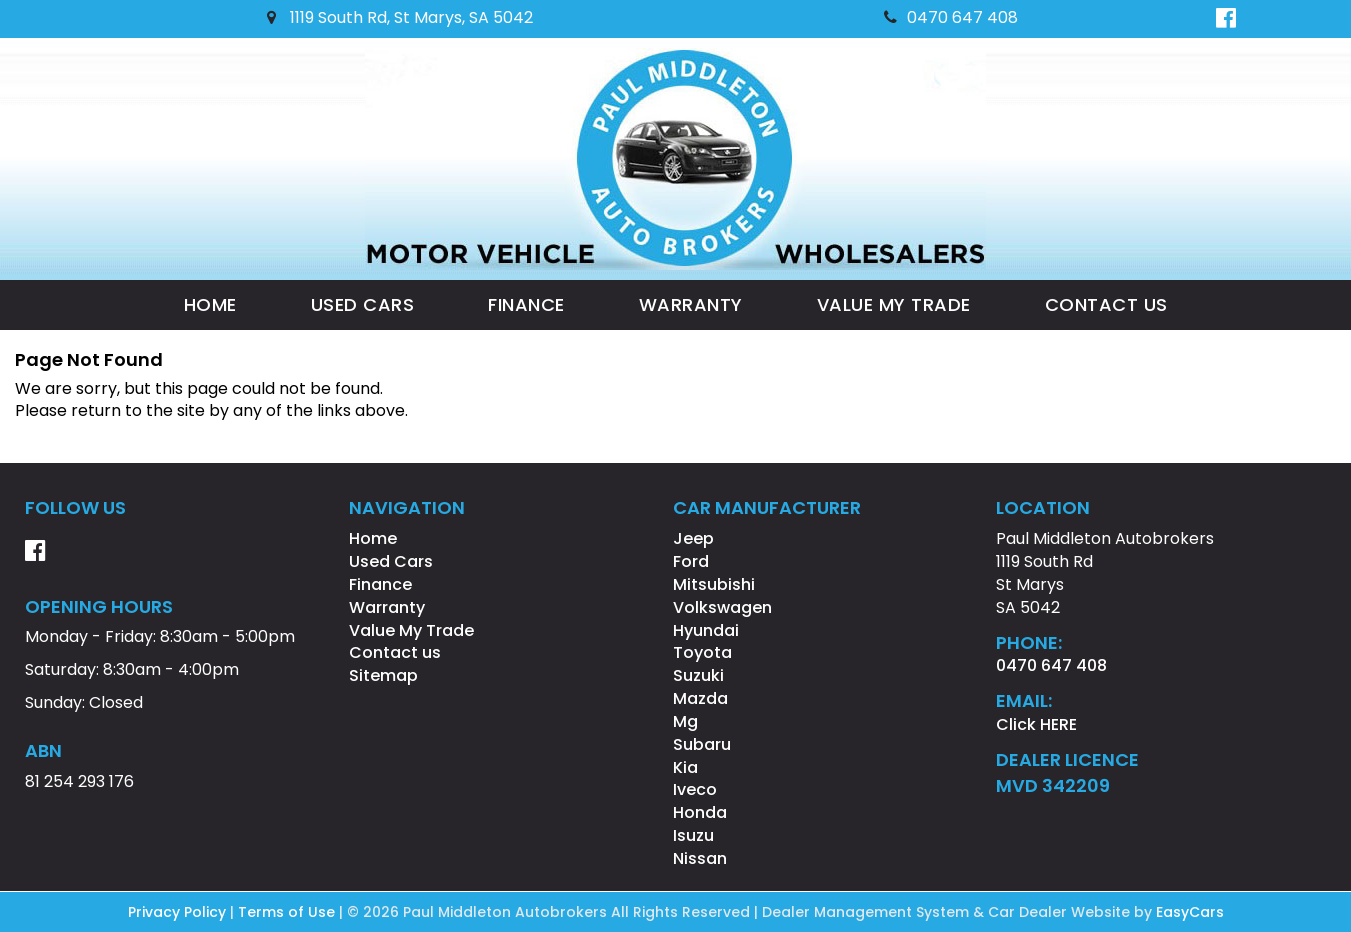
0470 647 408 (951, 17)
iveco (695, 789)
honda (700, 812)
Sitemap (383, 675)
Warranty (691, 304)
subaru (702, 744)
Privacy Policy (179, 912)
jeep (693, 538)
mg (685, 721)
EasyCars (1190, 912)
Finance (526, 304)
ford (691, 561)
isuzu (693, 835)
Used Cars (363, 304)
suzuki (698, 675)
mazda (700, 698)
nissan (700, 858)
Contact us (1106, 304)
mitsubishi (714, 584)
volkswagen (722, 607)
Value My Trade (894, 304)
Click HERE (1036, 724)
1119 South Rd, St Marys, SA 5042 (400, 17)
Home (210, 304)
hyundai (706, 630)
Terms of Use (288, 912)
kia (685, 767)
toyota (702, 652)
